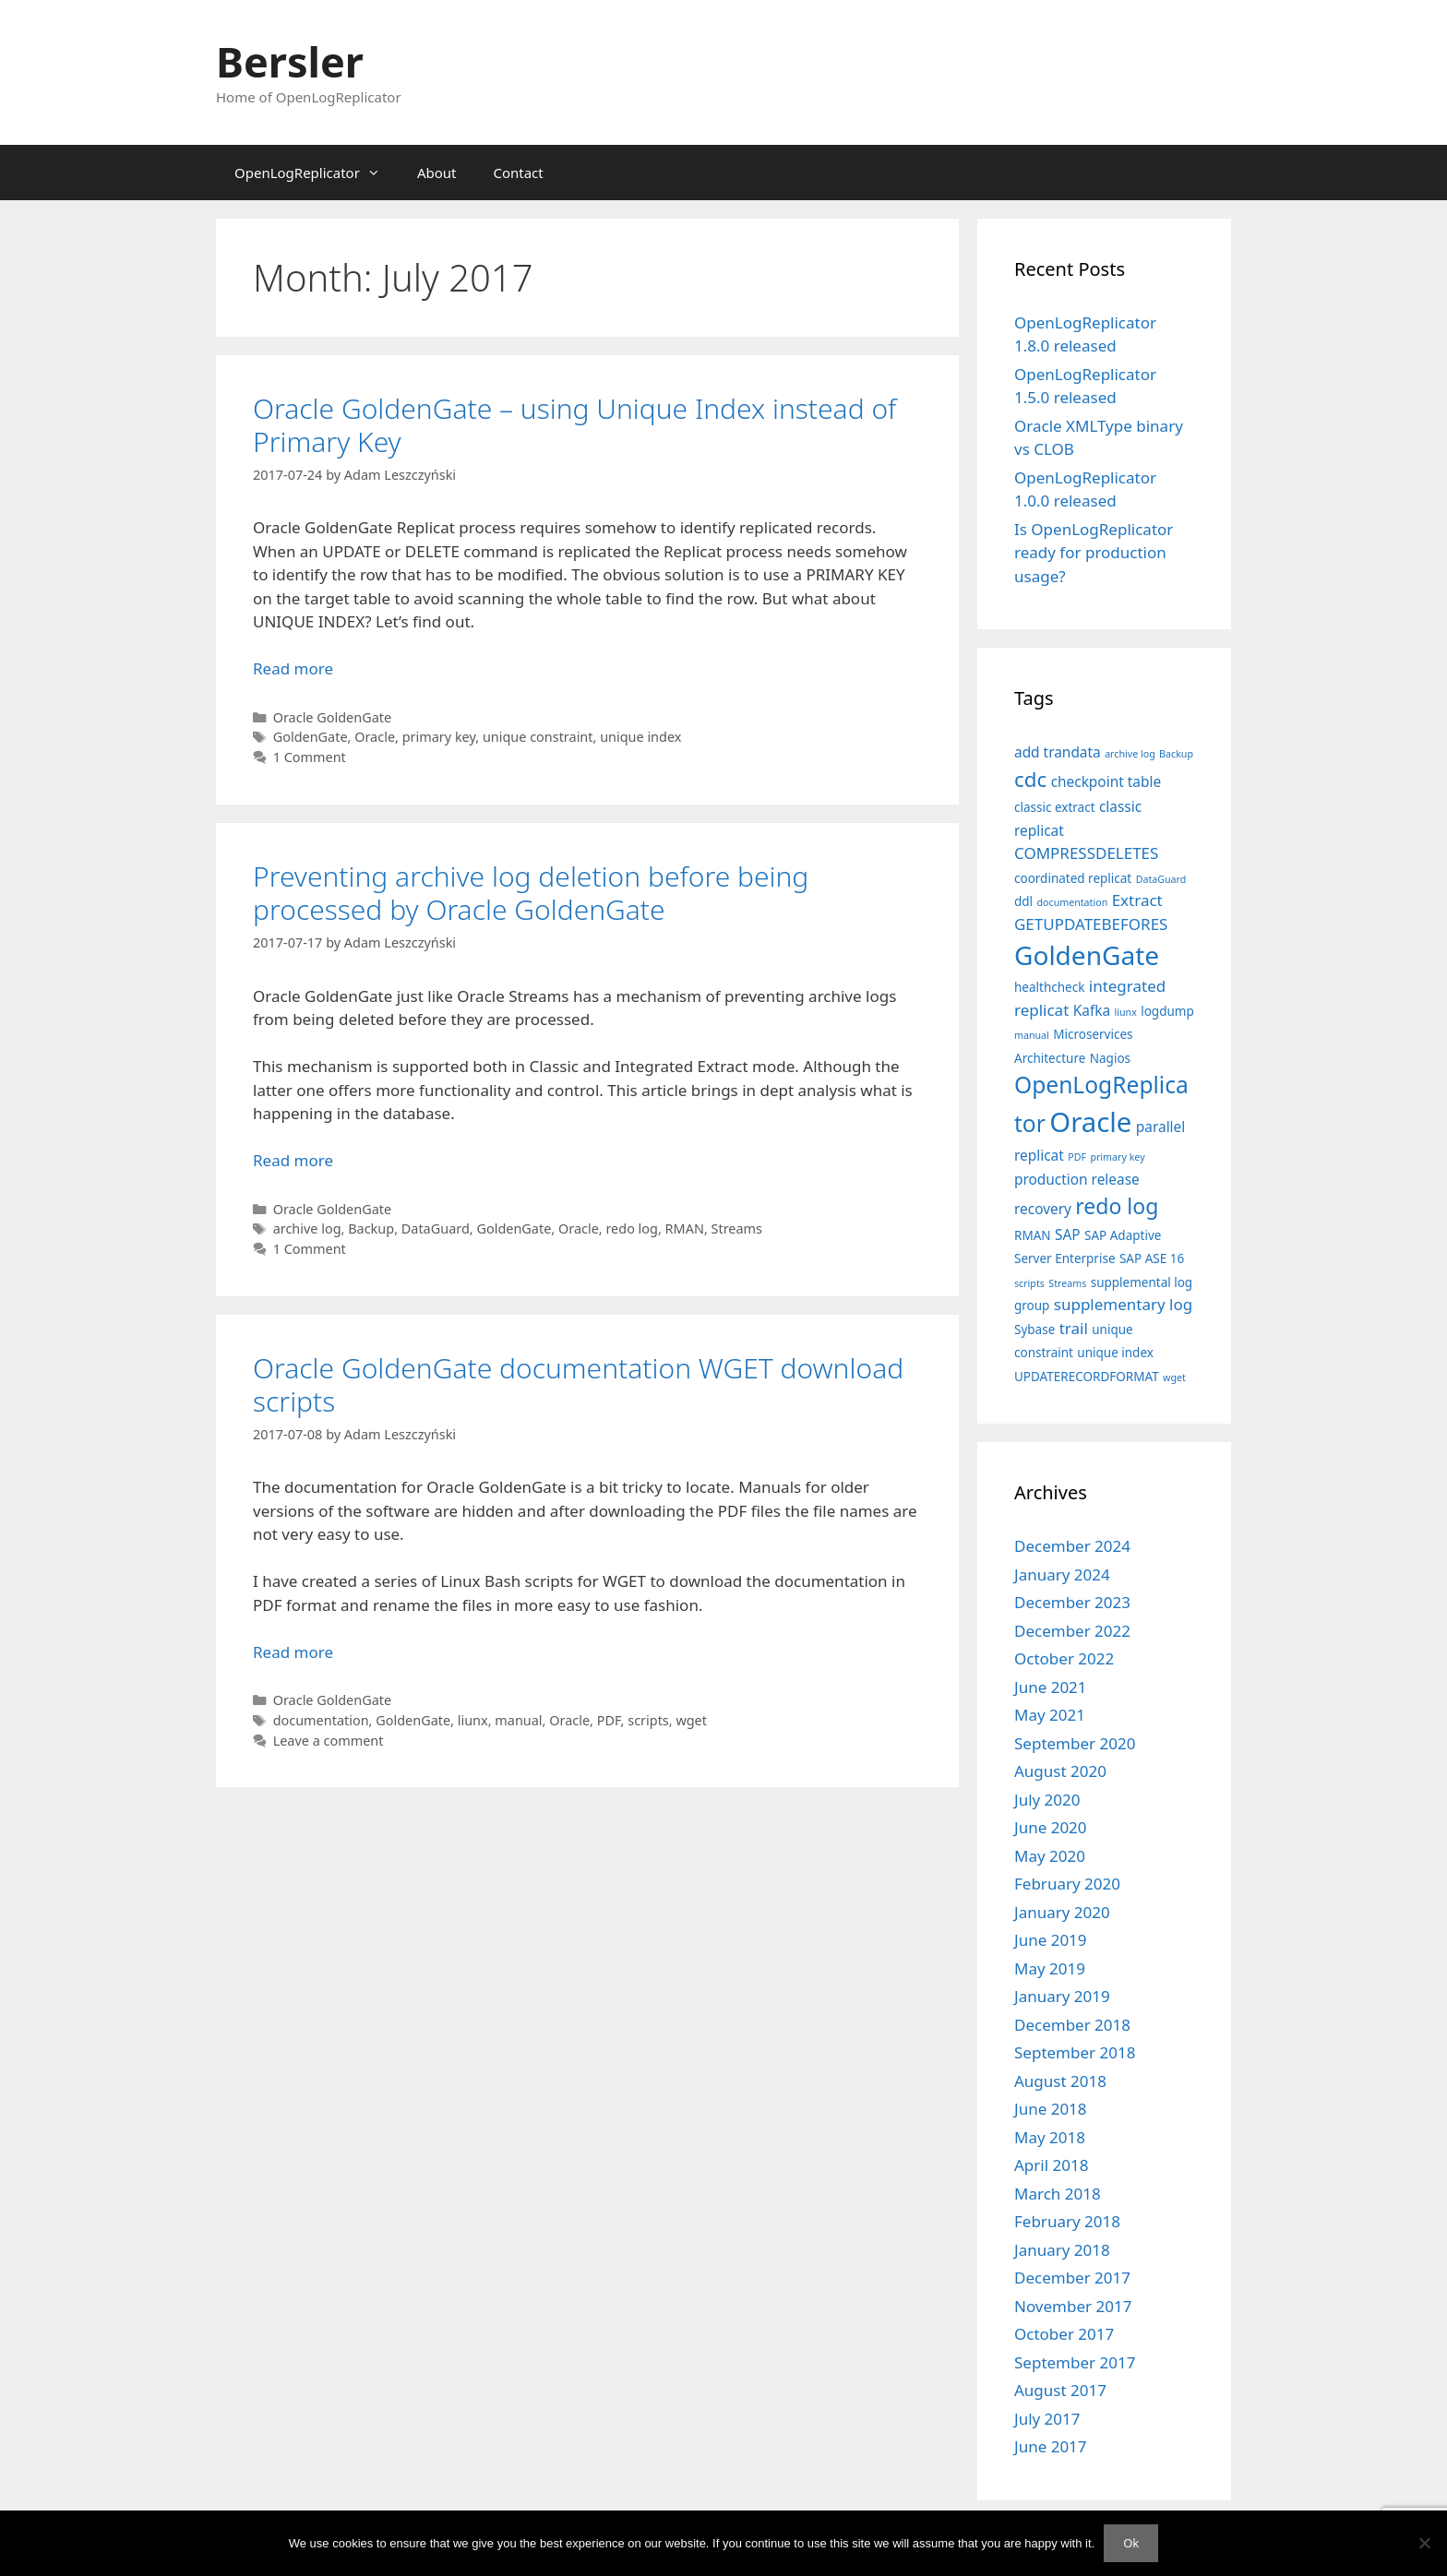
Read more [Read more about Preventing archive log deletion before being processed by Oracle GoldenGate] (293, 1160)
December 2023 (1072, 1602)
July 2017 (1047, 2418)
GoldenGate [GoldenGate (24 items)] (1086, 954)
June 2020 (1050, 1827)
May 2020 (1049, 1855)
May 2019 (1049, 1968)
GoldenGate (310, 736)
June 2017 (1050, 2446)
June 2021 (1050, 1687)
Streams (737, 1228)
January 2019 (1062, 1996)
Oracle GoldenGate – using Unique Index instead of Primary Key (574, 424)
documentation (321, 1720)
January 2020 (1062, 1912)
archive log (307, 1228)
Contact (518, 172)
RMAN (684, 1228)
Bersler (290, 61)
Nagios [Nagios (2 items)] (1110, 1058)
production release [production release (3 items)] (1077, 1179)
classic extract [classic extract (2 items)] (1054, 807)
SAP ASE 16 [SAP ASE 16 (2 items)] (1151, 1258)
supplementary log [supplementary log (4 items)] (1123, 1304)
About (437, 172)
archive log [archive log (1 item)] (1130, 753)
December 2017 (1072, 2277)
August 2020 (1060, 1771)
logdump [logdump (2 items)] (1167, 1011)
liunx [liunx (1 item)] (1125, 1012)
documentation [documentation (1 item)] (1072, 902)
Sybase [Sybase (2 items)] (1034, 1329)
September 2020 (1074, 1743)
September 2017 (1074, 2362)
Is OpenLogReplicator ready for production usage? (1093, 553)
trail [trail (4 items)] (1073, 1328)
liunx (473, 1720)
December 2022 (1072, 1630)
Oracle (374, 736)
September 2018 (1074, 2052)
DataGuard (435, 1228)
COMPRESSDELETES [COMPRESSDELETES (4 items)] (1086, 853)
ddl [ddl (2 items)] (1023, 901)
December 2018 (1072, 2024)
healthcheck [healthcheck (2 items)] (1049, 987)
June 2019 (1050, 1939)
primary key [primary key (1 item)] (1117, 1157)
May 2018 (1049, 2137)
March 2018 (1057, 2193)
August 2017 (1060, 2390)
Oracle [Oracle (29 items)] (1090, 1121)
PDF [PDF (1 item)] (1077, 1157)
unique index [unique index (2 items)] (1115, 1352)
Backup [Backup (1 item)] (1176, 753)
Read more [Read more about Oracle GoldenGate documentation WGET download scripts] (293, 1652)
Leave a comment (328, 1740)
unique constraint (538, 736)
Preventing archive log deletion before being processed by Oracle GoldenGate (530, 892)
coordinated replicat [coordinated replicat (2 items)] (1072, 878)
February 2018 (1067, 2221)
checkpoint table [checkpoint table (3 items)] (1106, 782)
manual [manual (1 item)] (1031, 1035)
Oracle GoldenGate (332, 717)
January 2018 (1062, 2249)
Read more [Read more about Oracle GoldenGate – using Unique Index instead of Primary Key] (293, 668)
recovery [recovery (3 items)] (1042, 1209)
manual (518, 1720)
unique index (640, 736)
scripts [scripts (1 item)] (1029, 1283)
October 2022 (1064, 1658)
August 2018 (1060, 2081)
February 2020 (1067, 1883)
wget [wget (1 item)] (1174, 1377)
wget (691, 1720)
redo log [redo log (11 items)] (1116, 1206)
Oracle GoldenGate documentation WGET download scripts (578, 1384)
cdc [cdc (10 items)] (1030, 779)
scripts (648, 1720)
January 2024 (1062, 1574)
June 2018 (1050, 2108)
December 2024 (1072, 1545)
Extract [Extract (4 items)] (1137, 900)
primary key (439, 736)
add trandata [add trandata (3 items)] (1057, 752)
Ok (1131, 2542)
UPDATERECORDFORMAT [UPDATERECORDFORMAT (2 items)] (1086, 1376)
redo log (631, 1228)
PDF (609, 1720)
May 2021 (1049, 1714)
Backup (371, 1228)
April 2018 (1051, 2165)
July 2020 (1047, 1799)
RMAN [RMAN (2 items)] (1032, 1235)
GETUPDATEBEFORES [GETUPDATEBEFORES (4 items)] (1090, 924)
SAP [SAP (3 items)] (1068, 1235)
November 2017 (1072, 2306)
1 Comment (309, 757)
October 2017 (1064, 2333)
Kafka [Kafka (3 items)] (1091, 1010)
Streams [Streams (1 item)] (1067, 1283)
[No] (1424, 2543)
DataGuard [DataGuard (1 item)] (1161, 879)
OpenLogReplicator (316, 172)
